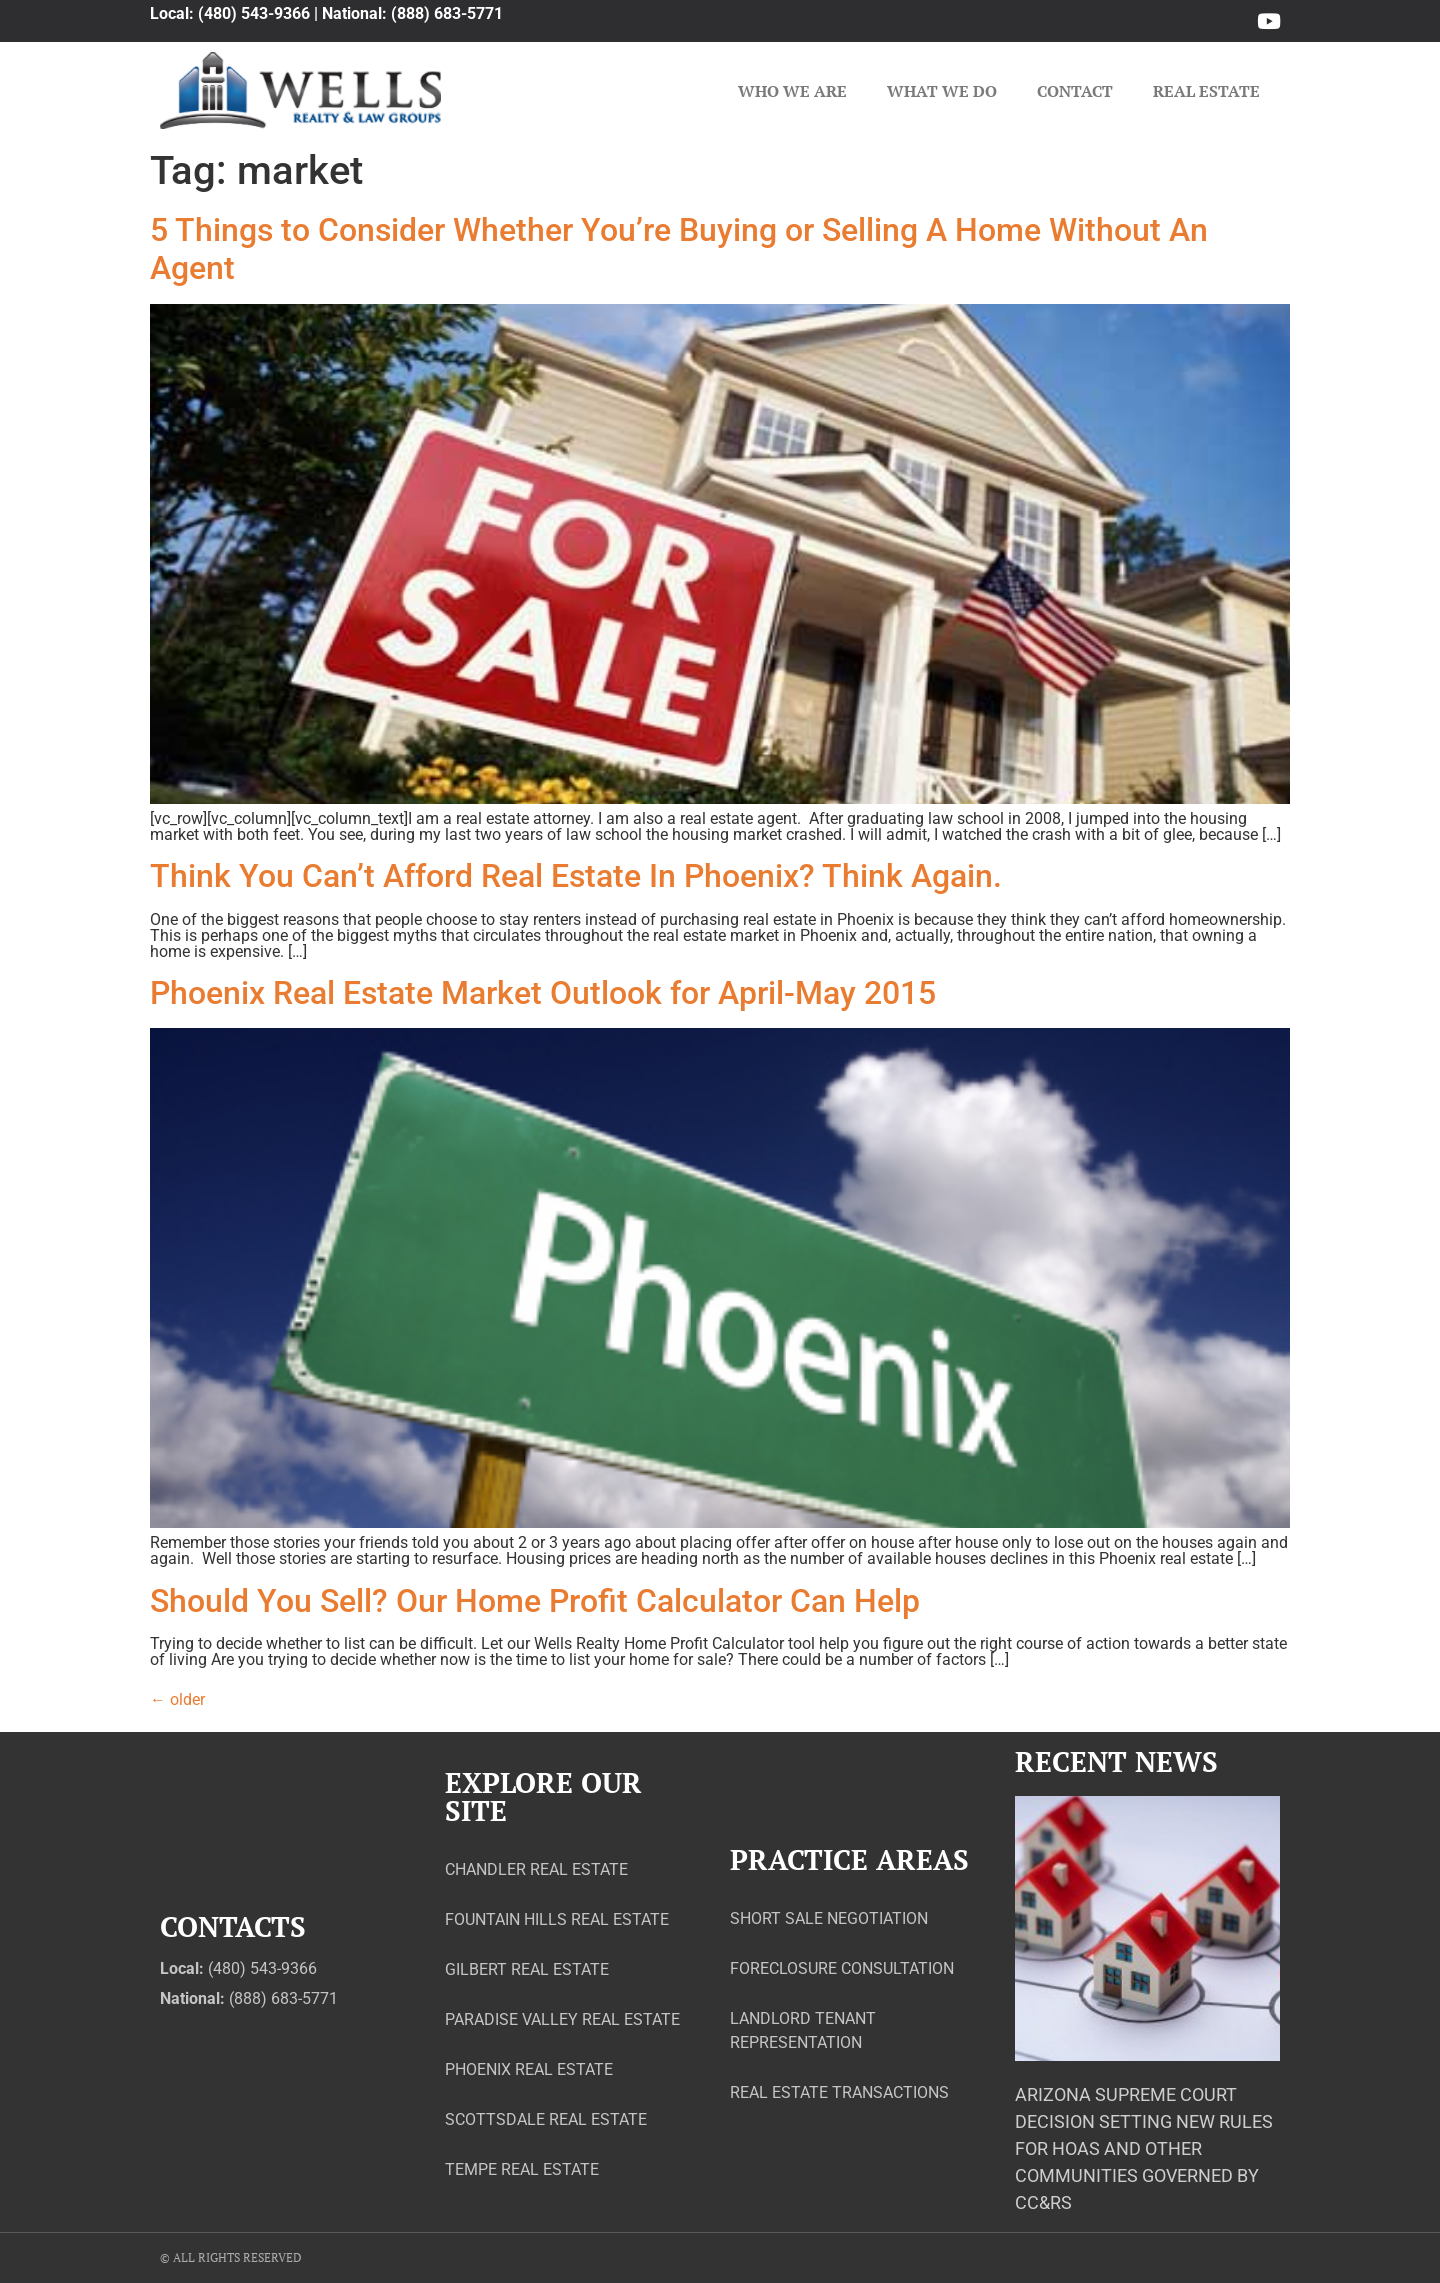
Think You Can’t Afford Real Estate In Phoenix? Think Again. (576, 876)
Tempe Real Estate (522, 2169)
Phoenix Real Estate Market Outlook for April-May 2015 (543, 993)
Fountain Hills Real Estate (557, 1919)
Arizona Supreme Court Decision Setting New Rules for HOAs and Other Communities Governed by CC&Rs (1144, 2148)
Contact (1075, 91)
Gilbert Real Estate (527, 1969)
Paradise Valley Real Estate (562, 2019)
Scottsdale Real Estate (546, 2119)
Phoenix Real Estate (529, 2069)
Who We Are (792, 91)
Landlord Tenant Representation (803, 2030)
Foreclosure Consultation (842, 1968)
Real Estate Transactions (839, 2092)
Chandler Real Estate (536, 1869)
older (177, 1699)
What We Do (942, 91)
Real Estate (1206, 91)
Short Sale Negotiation (829, 1918)
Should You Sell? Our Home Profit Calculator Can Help (535, 1601)
